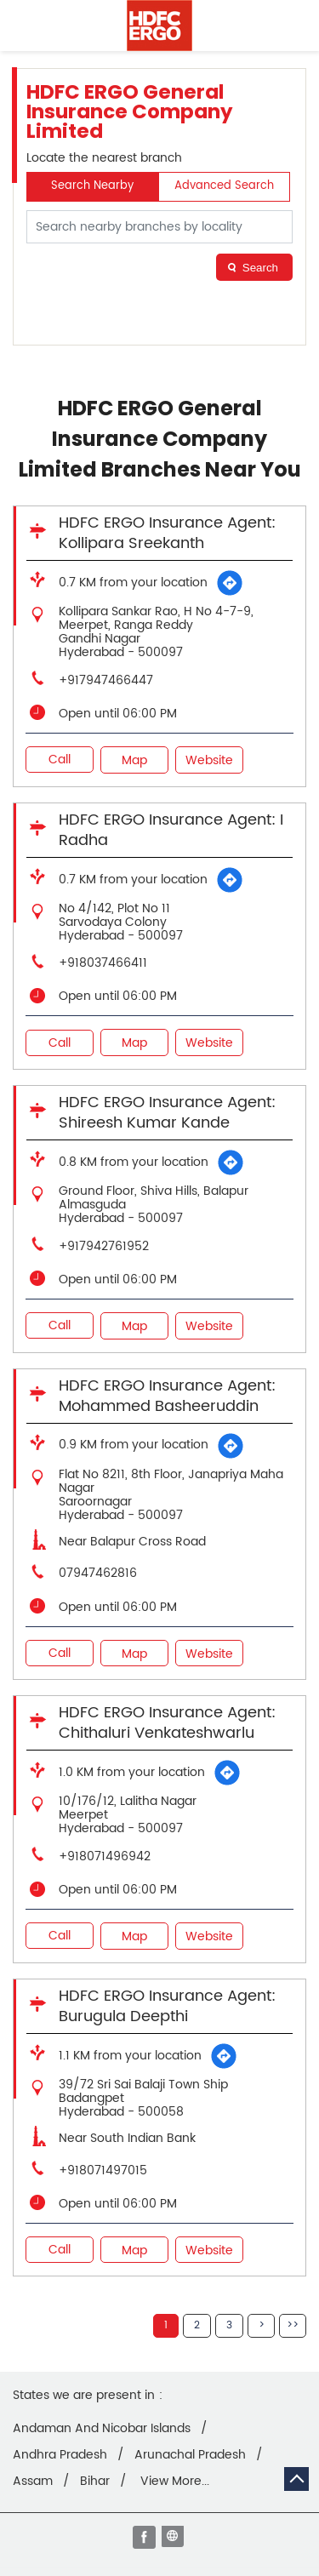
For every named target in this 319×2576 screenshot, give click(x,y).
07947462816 (98, 1573)
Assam (33, 2481)
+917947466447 (106, 680)
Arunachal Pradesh (190, 2455)
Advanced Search (224, 186)
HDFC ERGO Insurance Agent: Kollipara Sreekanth (167, 533)
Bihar (95, 2481)
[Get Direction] (229, 583)
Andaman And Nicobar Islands (102, 2429)
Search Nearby (92, 186)
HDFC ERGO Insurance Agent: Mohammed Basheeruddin (167, 1396)
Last (292, 2326)
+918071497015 (103, 2170)
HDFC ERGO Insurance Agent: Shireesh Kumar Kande (167, 1112)
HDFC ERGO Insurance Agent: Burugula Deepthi (167, 2006)
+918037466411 (103, 963)
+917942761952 (104, 1246)
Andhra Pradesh (60, 2455)
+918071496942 (105, 1856)
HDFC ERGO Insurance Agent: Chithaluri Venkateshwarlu (167, 1722)
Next (261, 2326)
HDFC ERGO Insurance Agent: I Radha (171, 830)
